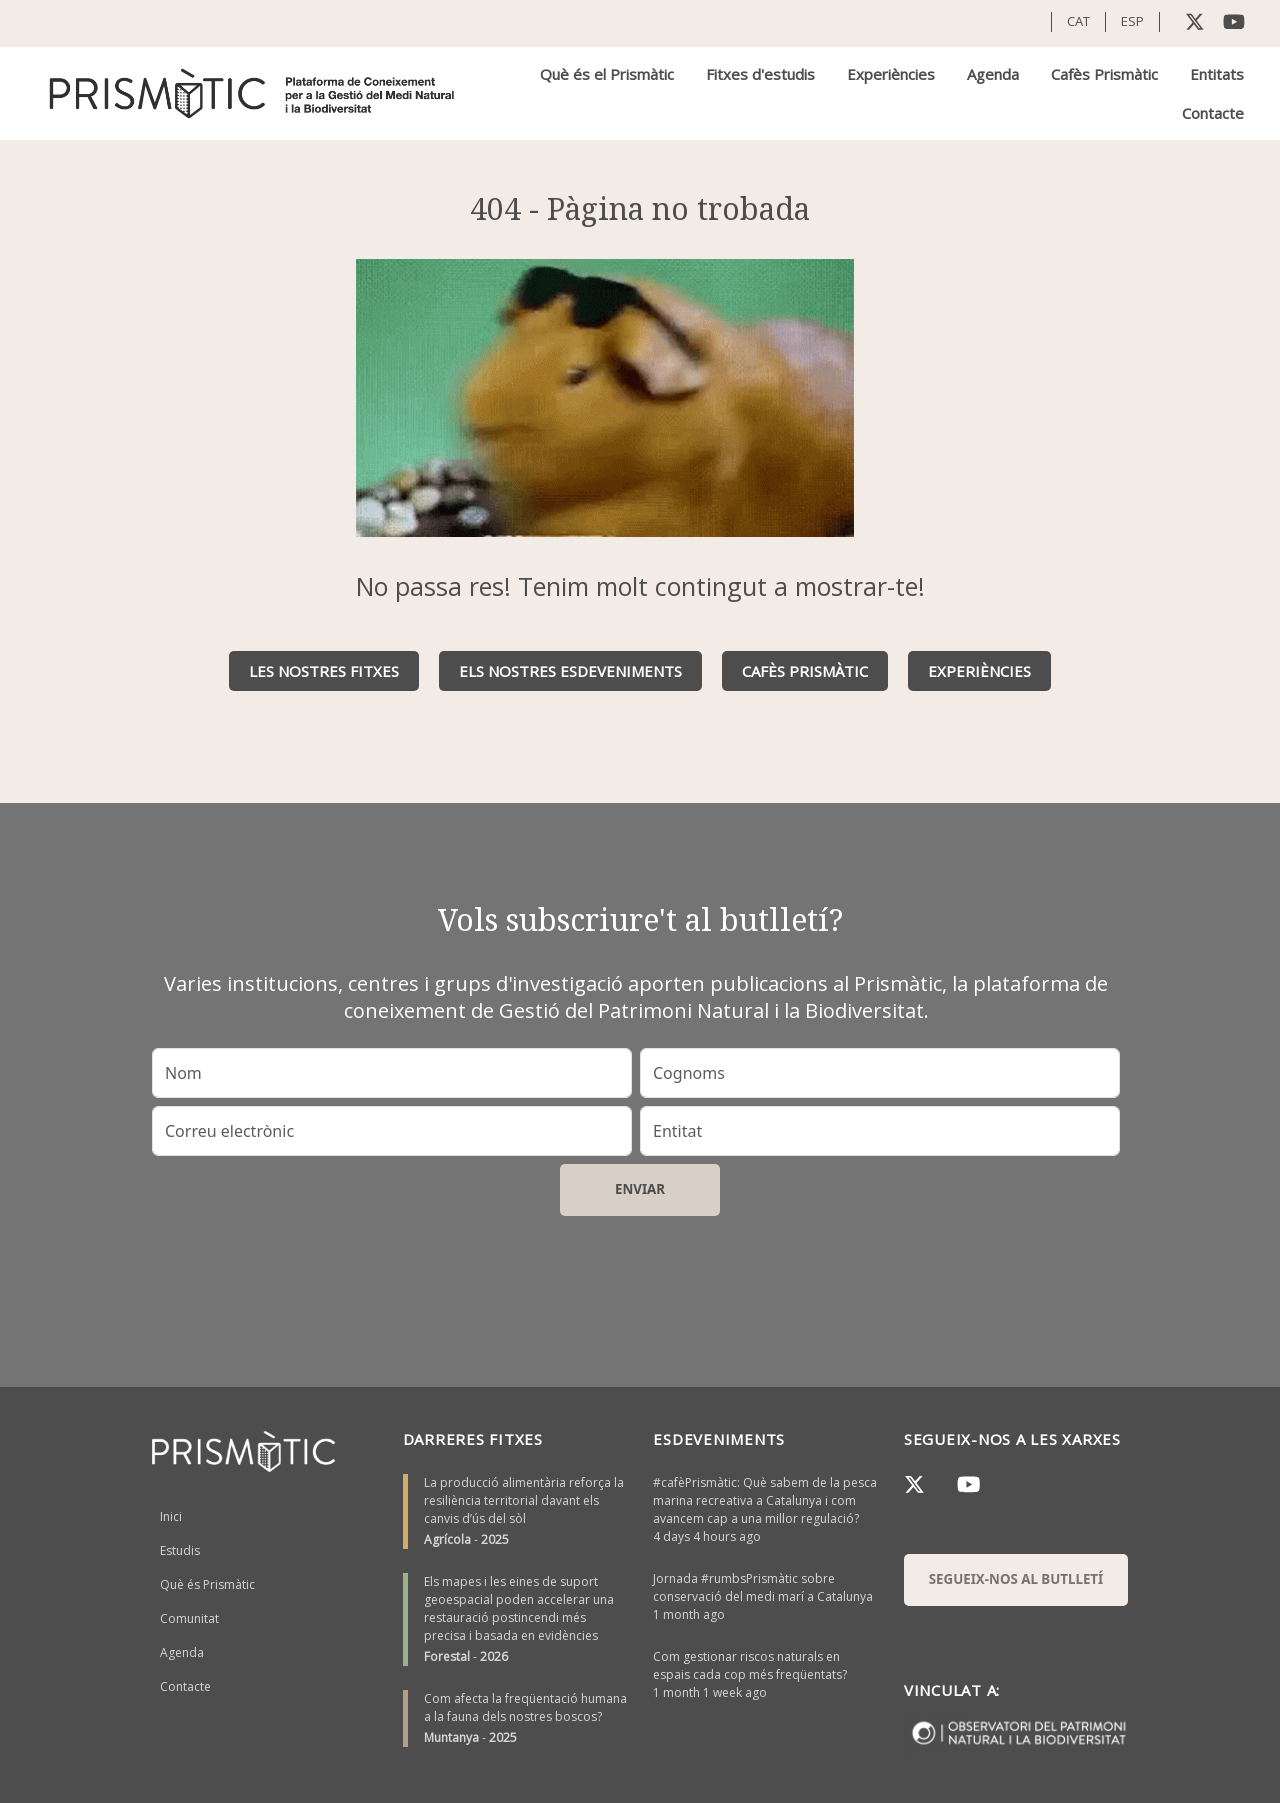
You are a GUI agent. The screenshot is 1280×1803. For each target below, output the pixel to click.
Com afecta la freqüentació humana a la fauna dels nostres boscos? (525, 1707)
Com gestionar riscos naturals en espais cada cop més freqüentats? (750, 1665)
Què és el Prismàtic (607, 74)
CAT (1078, 21)
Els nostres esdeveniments (570, 671)
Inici (171, 1516)
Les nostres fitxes (324, 671)
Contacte (1213, 113)
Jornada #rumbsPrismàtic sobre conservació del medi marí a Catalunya (763, 1587)
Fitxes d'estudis (760, 74)
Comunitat (189, 1618)
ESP (1132, 21)
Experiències (891, 74)
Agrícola (447, 1539)
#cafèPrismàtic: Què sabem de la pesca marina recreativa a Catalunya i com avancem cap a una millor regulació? (765, 1500)
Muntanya (451, 1737)
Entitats (1217, 74)
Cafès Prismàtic (1104, 74)
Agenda (993, 74)
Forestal (447, 1656)
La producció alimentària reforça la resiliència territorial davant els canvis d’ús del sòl (524, 1500)
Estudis (180, 1550)
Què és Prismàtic (207, 1584)
